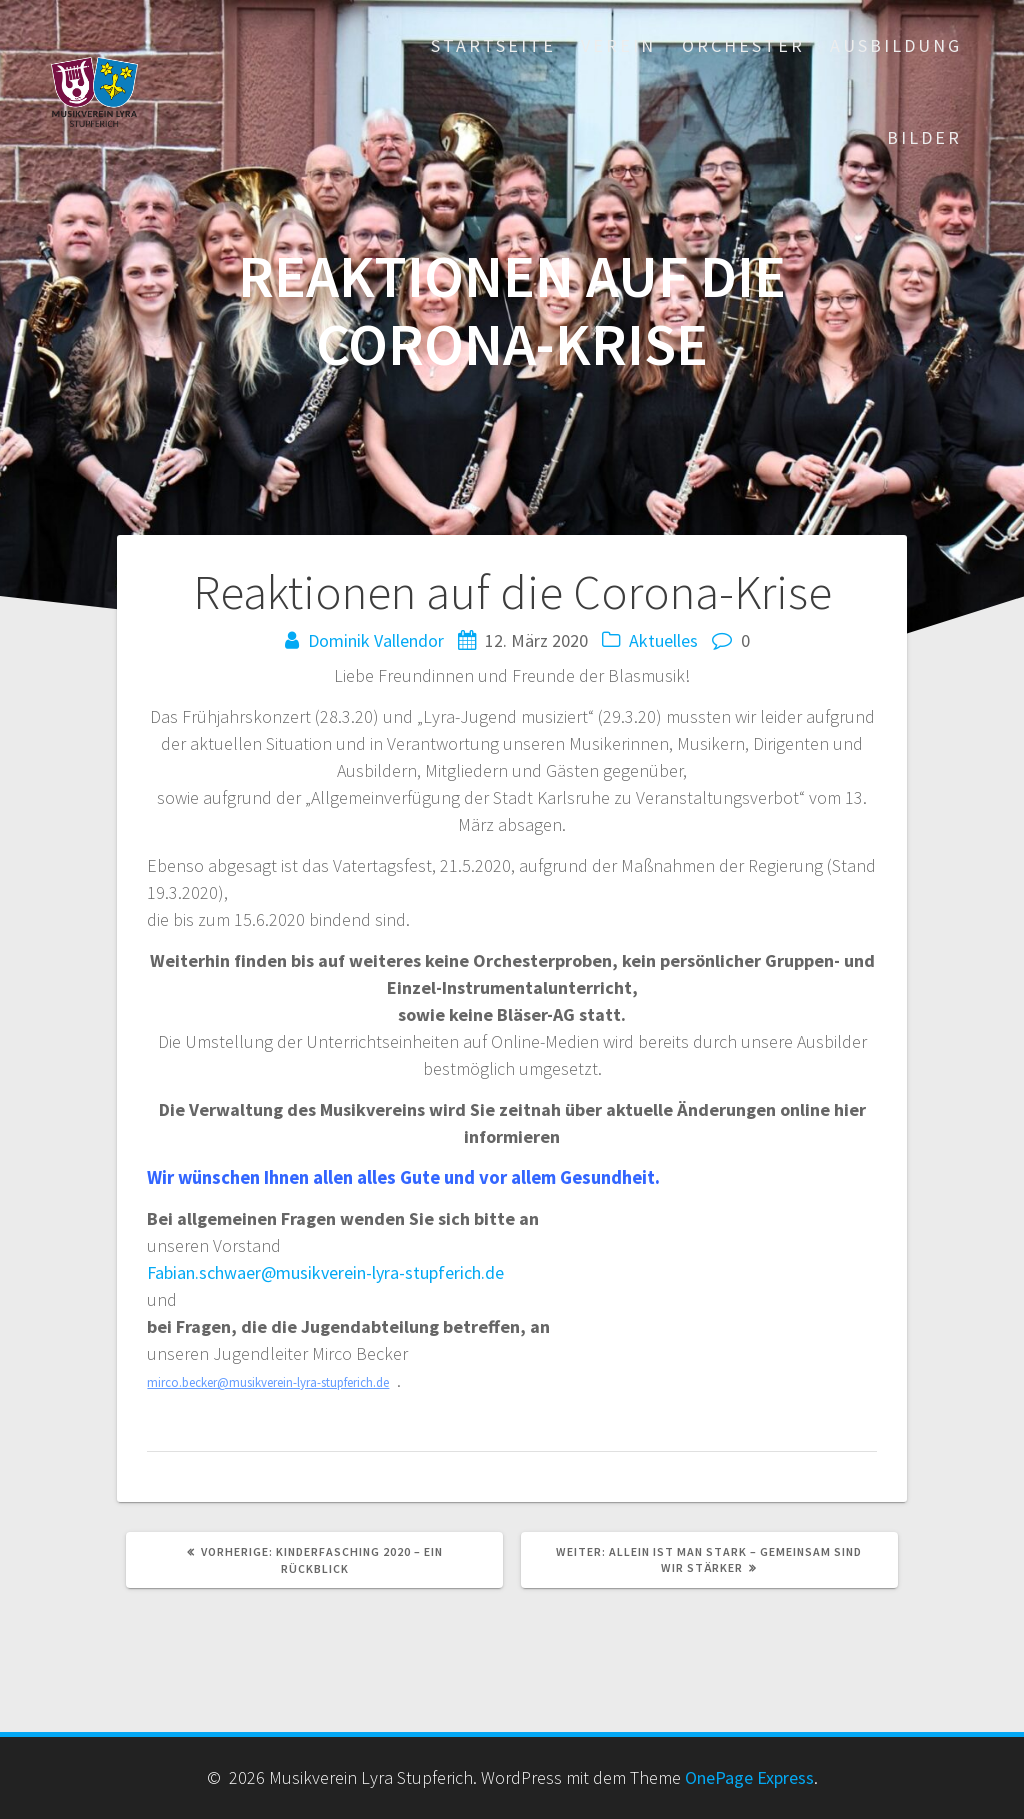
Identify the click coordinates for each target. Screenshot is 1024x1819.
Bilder (924, 137)
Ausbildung (896, 45)
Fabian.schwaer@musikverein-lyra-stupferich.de (325, 1272)
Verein (618, 45)
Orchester (743, 45)
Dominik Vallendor (376, 640)
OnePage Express (749, 1777)
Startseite (493, 45)
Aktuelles (663, 640)
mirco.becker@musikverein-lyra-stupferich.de (268, 1382)
